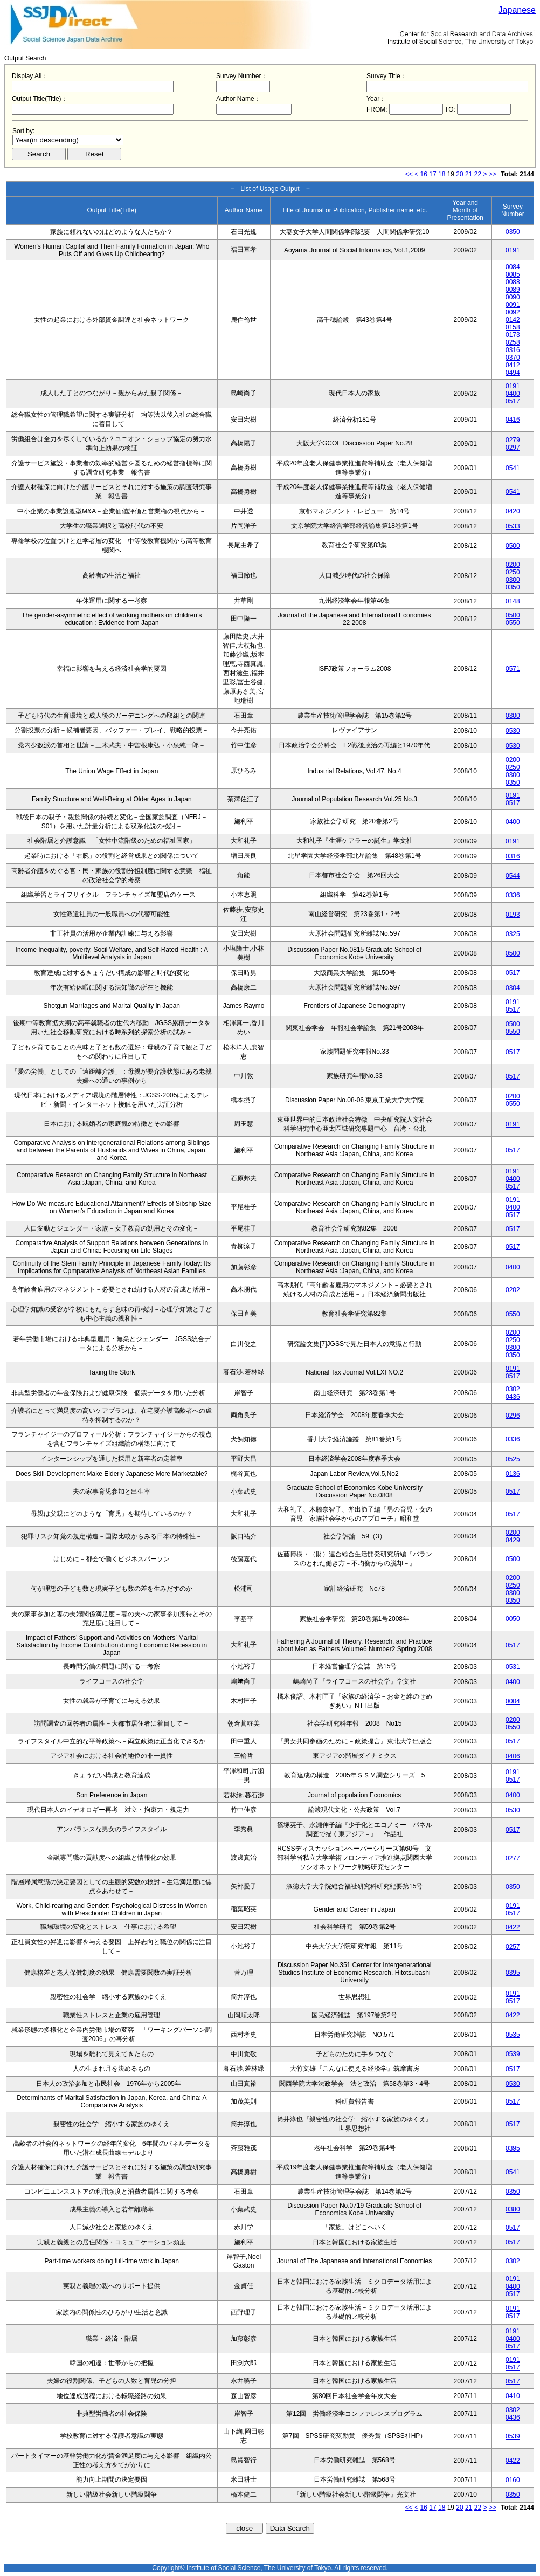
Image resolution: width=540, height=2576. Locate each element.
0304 (513, 988)
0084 (513, 267)
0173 (513, 335)
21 (468, 174)
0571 (513, 668)
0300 (513, 579)
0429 (513, 1540)
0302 (513, 1389)
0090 (513, 297)
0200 (513, 564)
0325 (513, 934)
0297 (513, 447)
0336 (513, 895)
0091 (513, 304)
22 (477, 174)
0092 (513, 312)
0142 (513, 320)
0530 (513, 730)
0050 (513, 1619)
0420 (513, 511)
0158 (513, 327)
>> (492, 174)
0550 (513, 623)
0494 (513, 372)
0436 (513, 1396)
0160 (513, 2480)
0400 (513, 393)
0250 (513, 572)
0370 (513, 357)
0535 (513, 2034)
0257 (513, 1946)
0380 (513, 2209)
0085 (513, 274)
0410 (513, 2396)
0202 (513, 1290)
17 (432, 174)
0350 (513, 232)
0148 (513, 601)
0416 (513, 419)
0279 (513, 440)
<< (409, 174)
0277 (513, 1858)
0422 (513, 1927)
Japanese (517, 10)
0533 (513, 526)
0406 (513, 1756)
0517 (513, 401)
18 (441, 174)
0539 (513, 2054)
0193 (513, 914)
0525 (513, 1459)
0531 (513, 1667)
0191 (513, 250)
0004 (513, 1701)
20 (459, 174)
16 (423, 174)
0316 (513, 350)
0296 (513, 1415)
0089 (513, 289)
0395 (513, 1972)
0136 (513, 1474)
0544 (513, 876)
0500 (513, 545)
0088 (513, 282)
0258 (513, 342)
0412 (513, 365)
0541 (513, 468)
